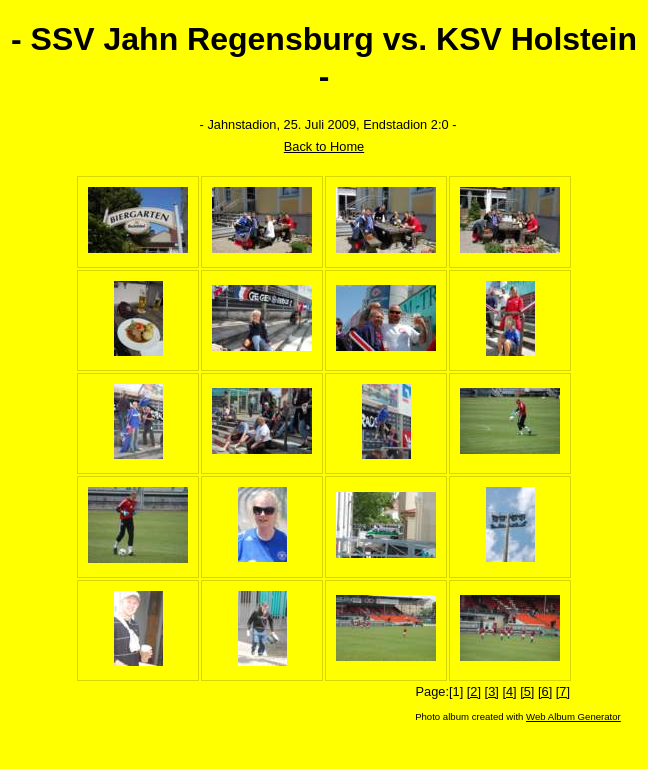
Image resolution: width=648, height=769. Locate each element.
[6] (545, 691)
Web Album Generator (573, 716)
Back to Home (324, 146)
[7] (563, 691)
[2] (474, 691)
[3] (492, 691)
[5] (527, 691)
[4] (509, 691)
